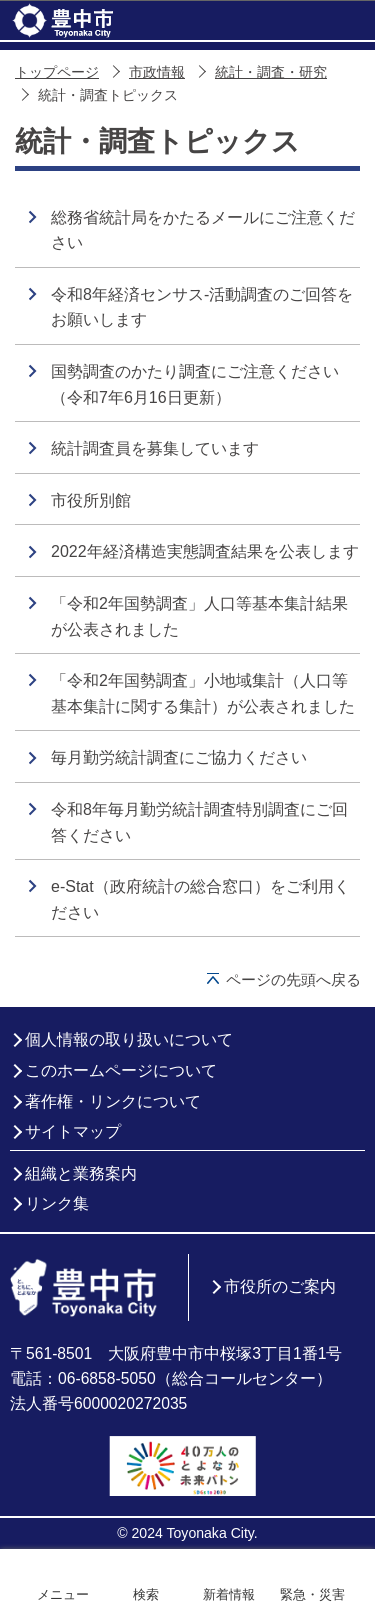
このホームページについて (121, 1070)
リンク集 (57, 1203)
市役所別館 (91, 500)
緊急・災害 (312, 1594)
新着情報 (229, 1594)
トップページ (57, 72)
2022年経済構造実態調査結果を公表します (205, 551)
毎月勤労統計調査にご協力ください (179, 757)
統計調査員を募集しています (155, 448)
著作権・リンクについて (113, 1101)
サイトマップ (73, 1131)
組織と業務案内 (81, 1173)
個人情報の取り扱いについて (129, 1039)
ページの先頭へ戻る (293, 979)
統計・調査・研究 (271, 72)
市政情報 (157, 72)
